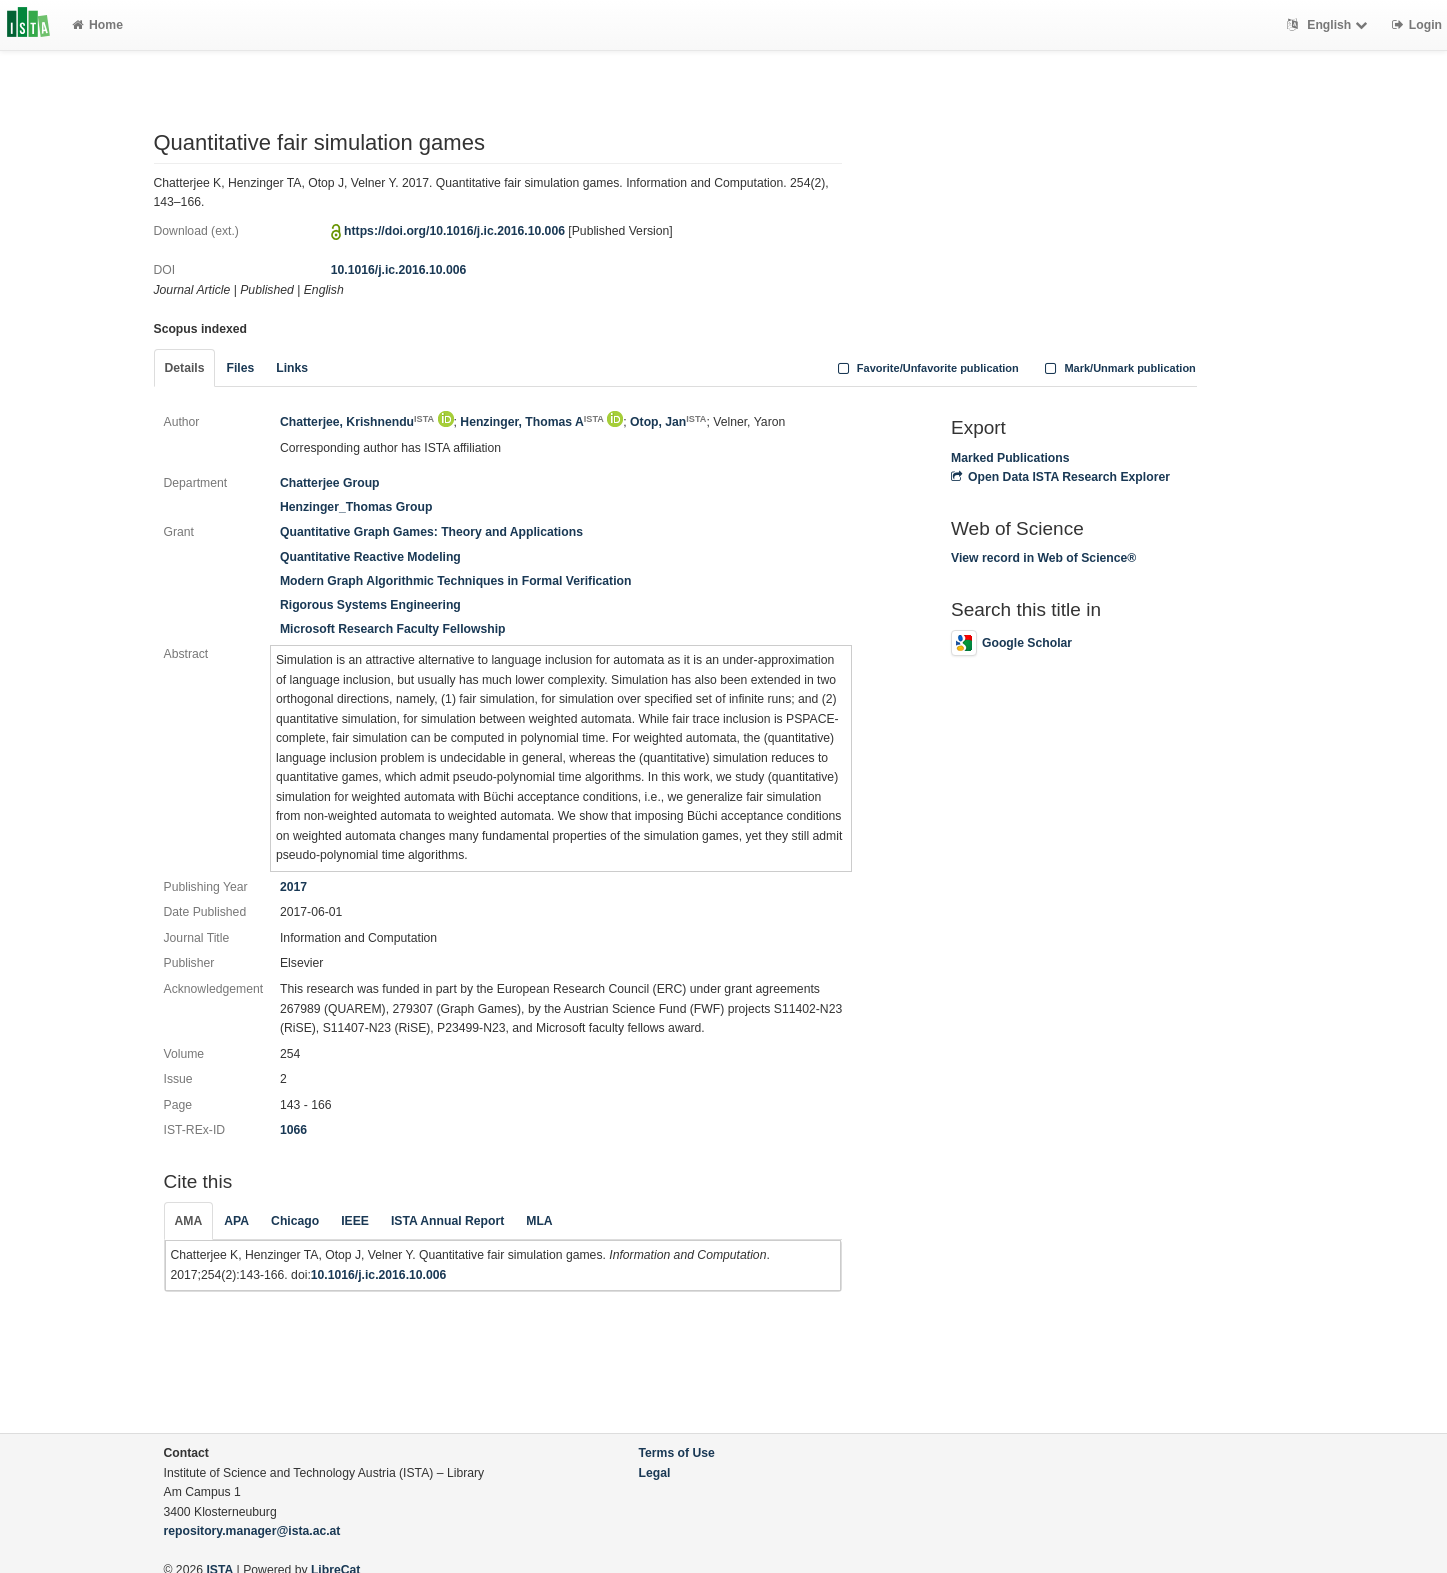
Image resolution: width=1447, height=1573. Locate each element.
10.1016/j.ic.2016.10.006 (399, 270)
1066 (293, 1130)
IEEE (355, 1221)
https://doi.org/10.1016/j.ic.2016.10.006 (454, 231)
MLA (539, 1221)
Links (292, 368)
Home (97, 25)
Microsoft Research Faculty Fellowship (393, 629)
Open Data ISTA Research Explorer (1060, 477)
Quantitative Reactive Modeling (370, 557)
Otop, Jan (668, 422)
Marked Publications (1010, 458)
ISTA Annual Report (447, 1221)
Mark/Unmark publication (1118, 368)
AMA (189, 1221)
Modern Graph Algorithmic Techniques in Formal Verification (455, 581)
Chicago (295, 1221)
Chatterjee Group (330, 483)
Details (185, 368)
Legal (655, 1473)
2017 (293, 887)
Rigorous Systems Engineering (370, 605)
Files (240, 368)
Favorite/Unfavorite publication (926, 368)
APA (236, 1221)
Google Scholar (1011, 643)
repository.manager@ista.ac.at (252, 1531)
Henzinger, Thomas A (532, 422)
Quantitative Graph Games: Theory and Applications (431, 532)
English (1329, 25)
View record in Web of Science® (1043, 558)
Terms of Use (677, 1453)
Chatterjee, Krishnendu (357, 422)
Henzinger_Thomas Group (356, 507)
